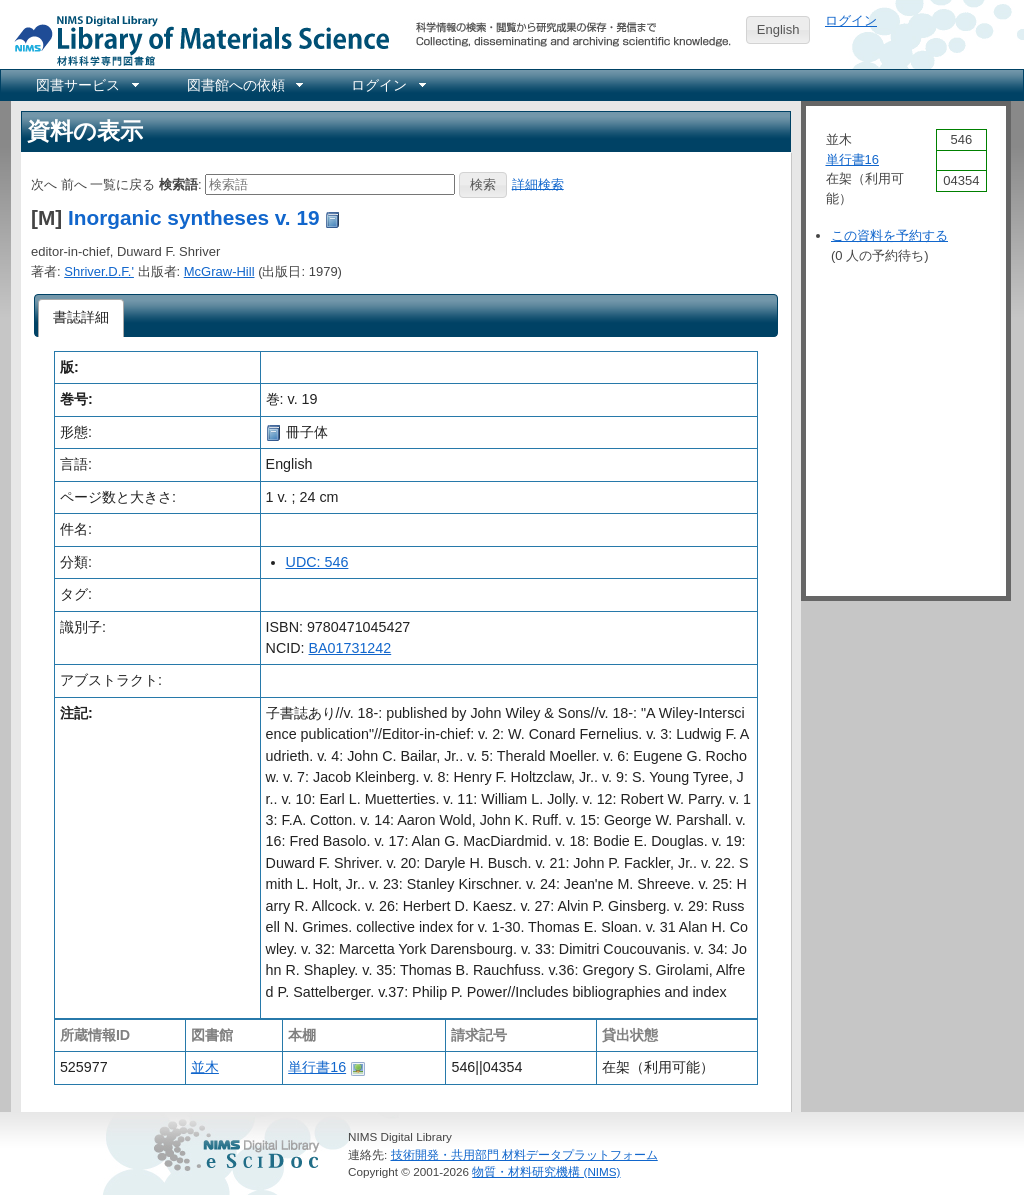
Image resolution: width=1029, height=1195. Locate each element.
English (778, 29)
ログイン (851, 20)
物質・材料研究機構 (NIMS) (546, 1171)
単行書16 (317, 1067)
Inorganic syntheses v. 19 (194, 217)
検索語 (178, 183)
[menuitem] (86, 85)
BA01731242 (350, 648)
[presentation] (81, 318)
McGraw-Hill (219, 271)
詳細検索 (538, 183)
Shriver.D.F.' (99, 271)
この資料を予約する (889, 235)
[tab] (81, 318)
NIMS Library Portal (196, 39)
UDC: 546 (317, 562)
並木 (205, 1067)
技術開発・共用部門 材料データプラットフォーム (524, 1154)
